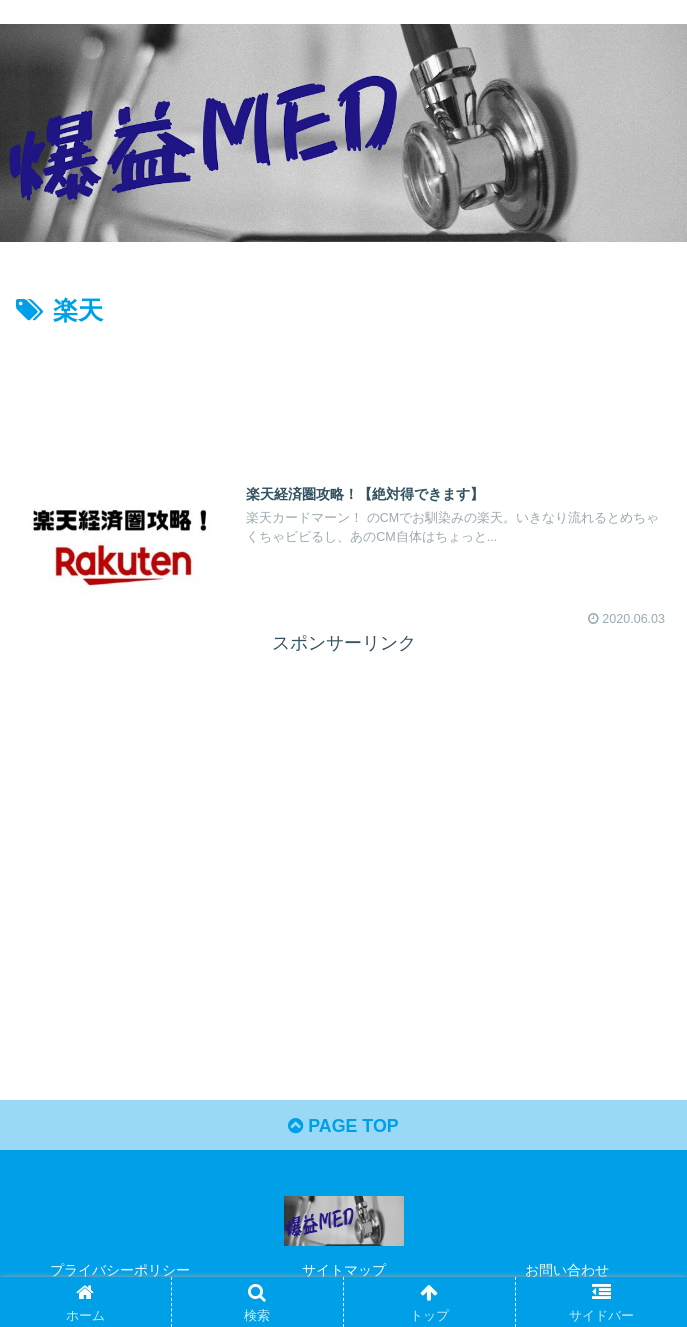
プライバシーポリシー (120, 1271)
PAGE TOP (343, 1127)
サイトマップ (344, 1271)
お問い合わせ (567, 1271)
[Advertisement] (343, 393)
